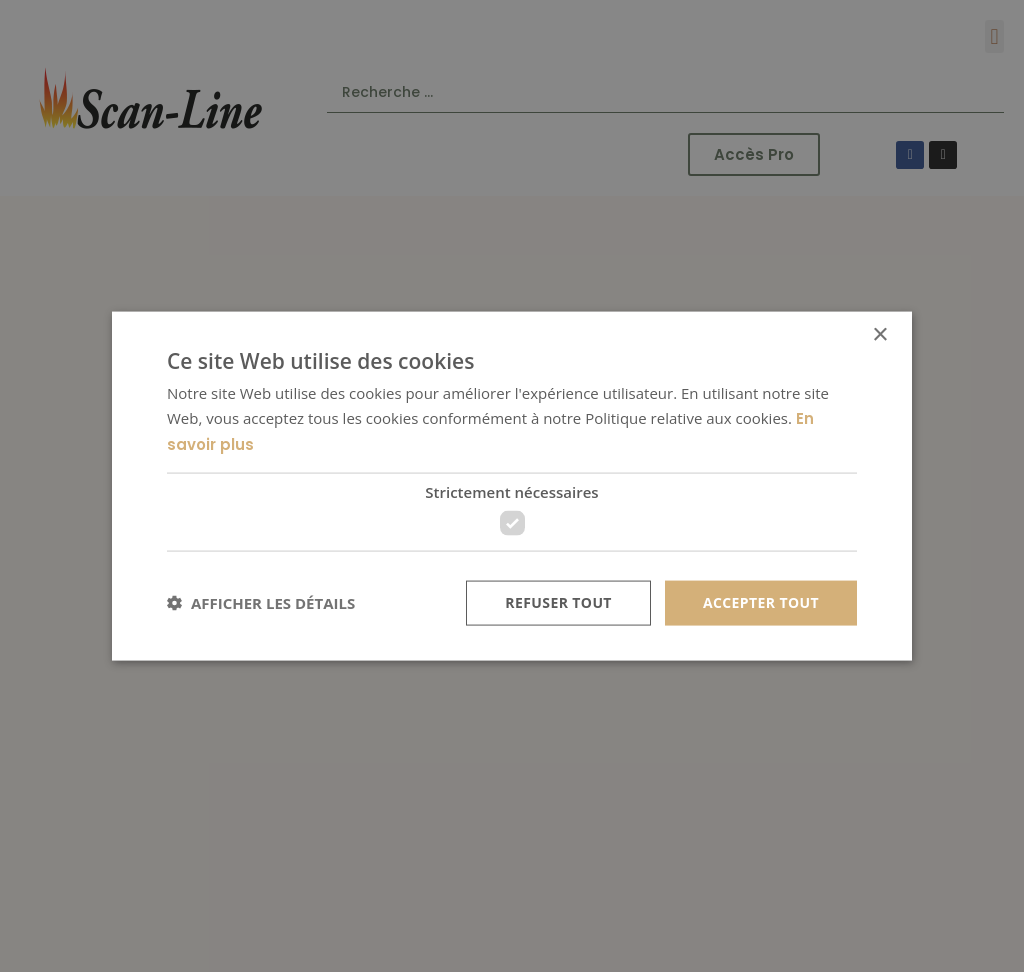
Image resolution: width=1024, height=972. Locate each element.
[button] (261, 603)
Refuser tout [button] (558, 602)
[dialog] (512, 486)
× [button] (879, 335)
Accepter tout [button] (761, 602)
